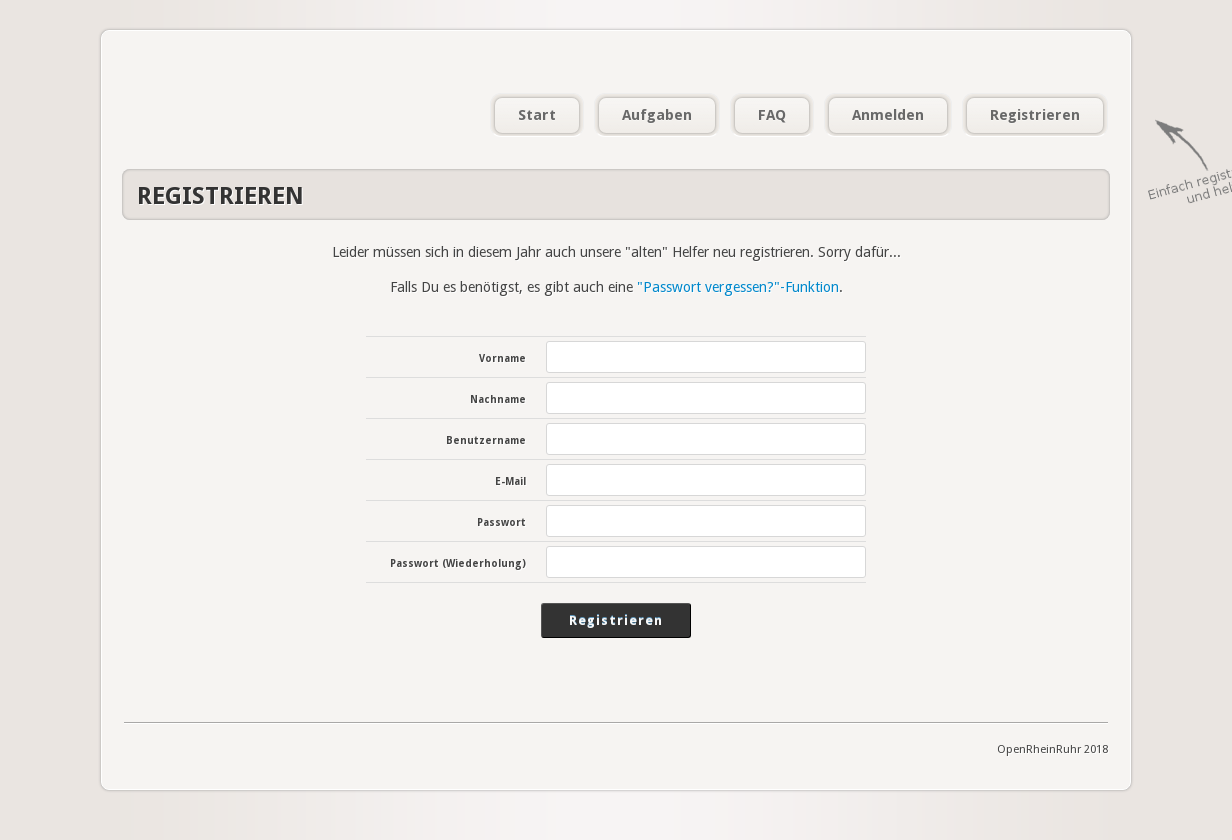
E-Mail (510, 481)
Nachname (498, 399)
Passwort (501, 522)
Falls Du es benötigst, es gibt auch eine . (616, 287)
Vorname (502, 358)
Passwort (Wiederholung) (458, 563)
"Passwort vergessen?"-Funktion (738, 287)
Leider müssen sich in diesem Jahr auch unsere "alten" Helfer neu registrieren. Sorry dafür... (616, 252)
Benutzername (486, 440)
